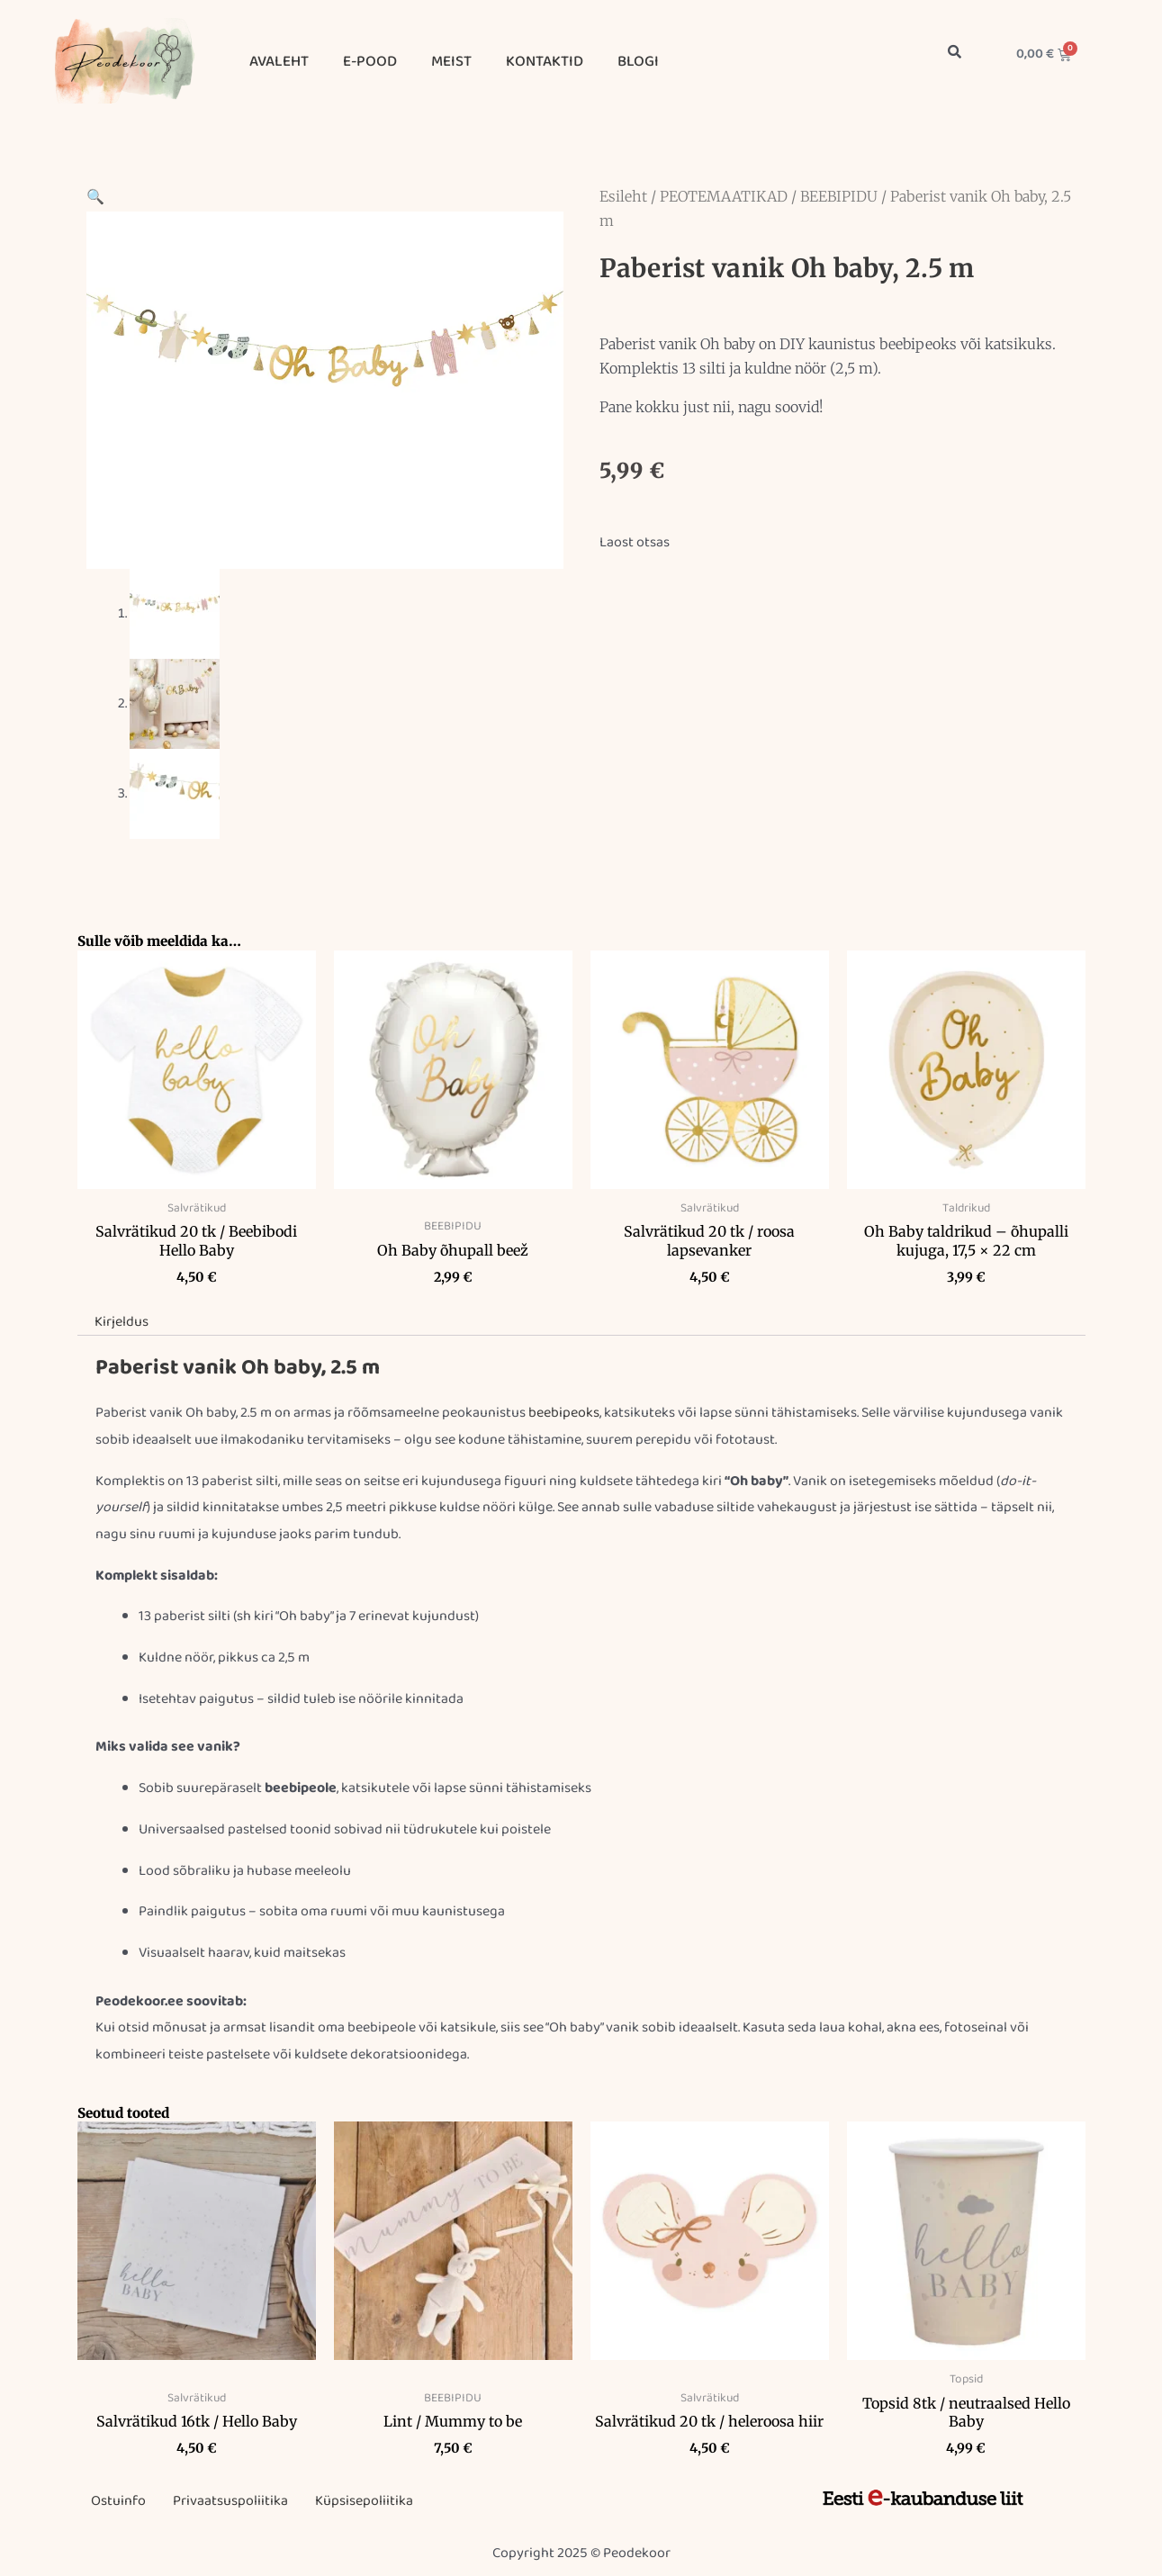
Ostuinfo (118, 2501)
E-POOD (370, 62)
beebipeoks (563, 1412)
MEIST (451, 62)
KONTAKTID (544, 62)
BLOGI (638, 62)
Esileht (623, 196)
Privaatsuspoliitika (230, 2501)
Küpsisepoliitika (364, 2501)
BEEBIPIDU (839, 196)
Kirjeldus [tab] (122, 1322)
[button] (95, 197)
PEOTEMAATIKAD (724, 196)
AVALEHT (279, 62)
